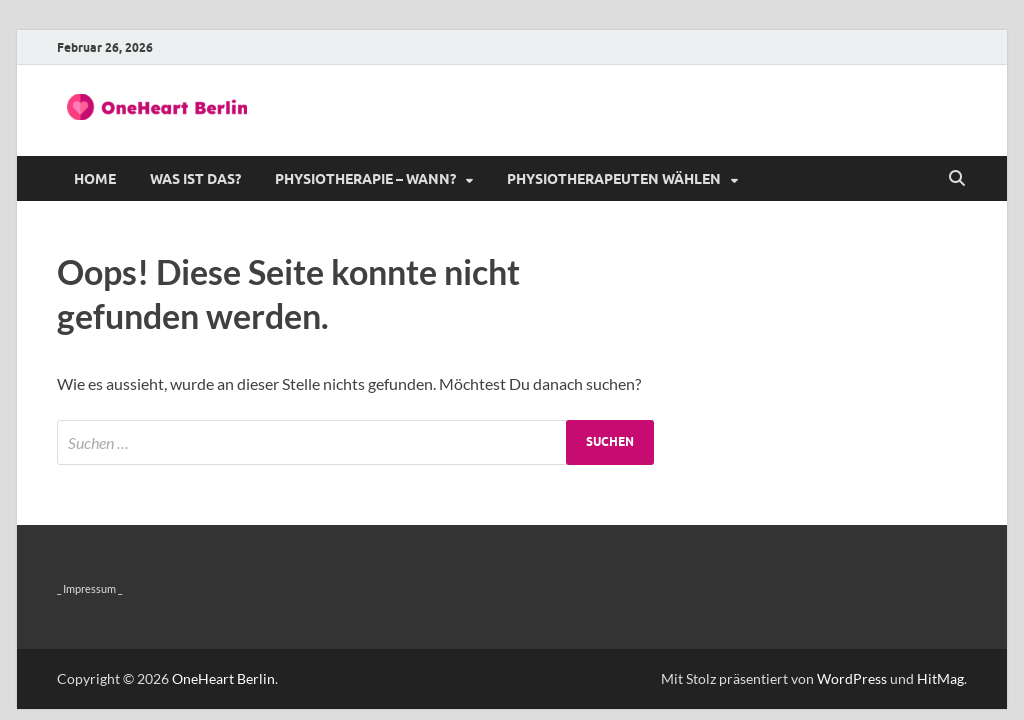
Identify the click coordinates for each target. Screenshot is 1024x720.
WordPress (852, 678)
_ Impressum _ (89, 588)
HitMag (940, 678)
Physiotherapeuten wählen (614, 179)
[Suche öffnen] (957, 179)
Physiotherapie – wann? (365, 179)
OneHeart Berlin (223, 678)
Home (95, 179)
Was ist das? (195, 179)
